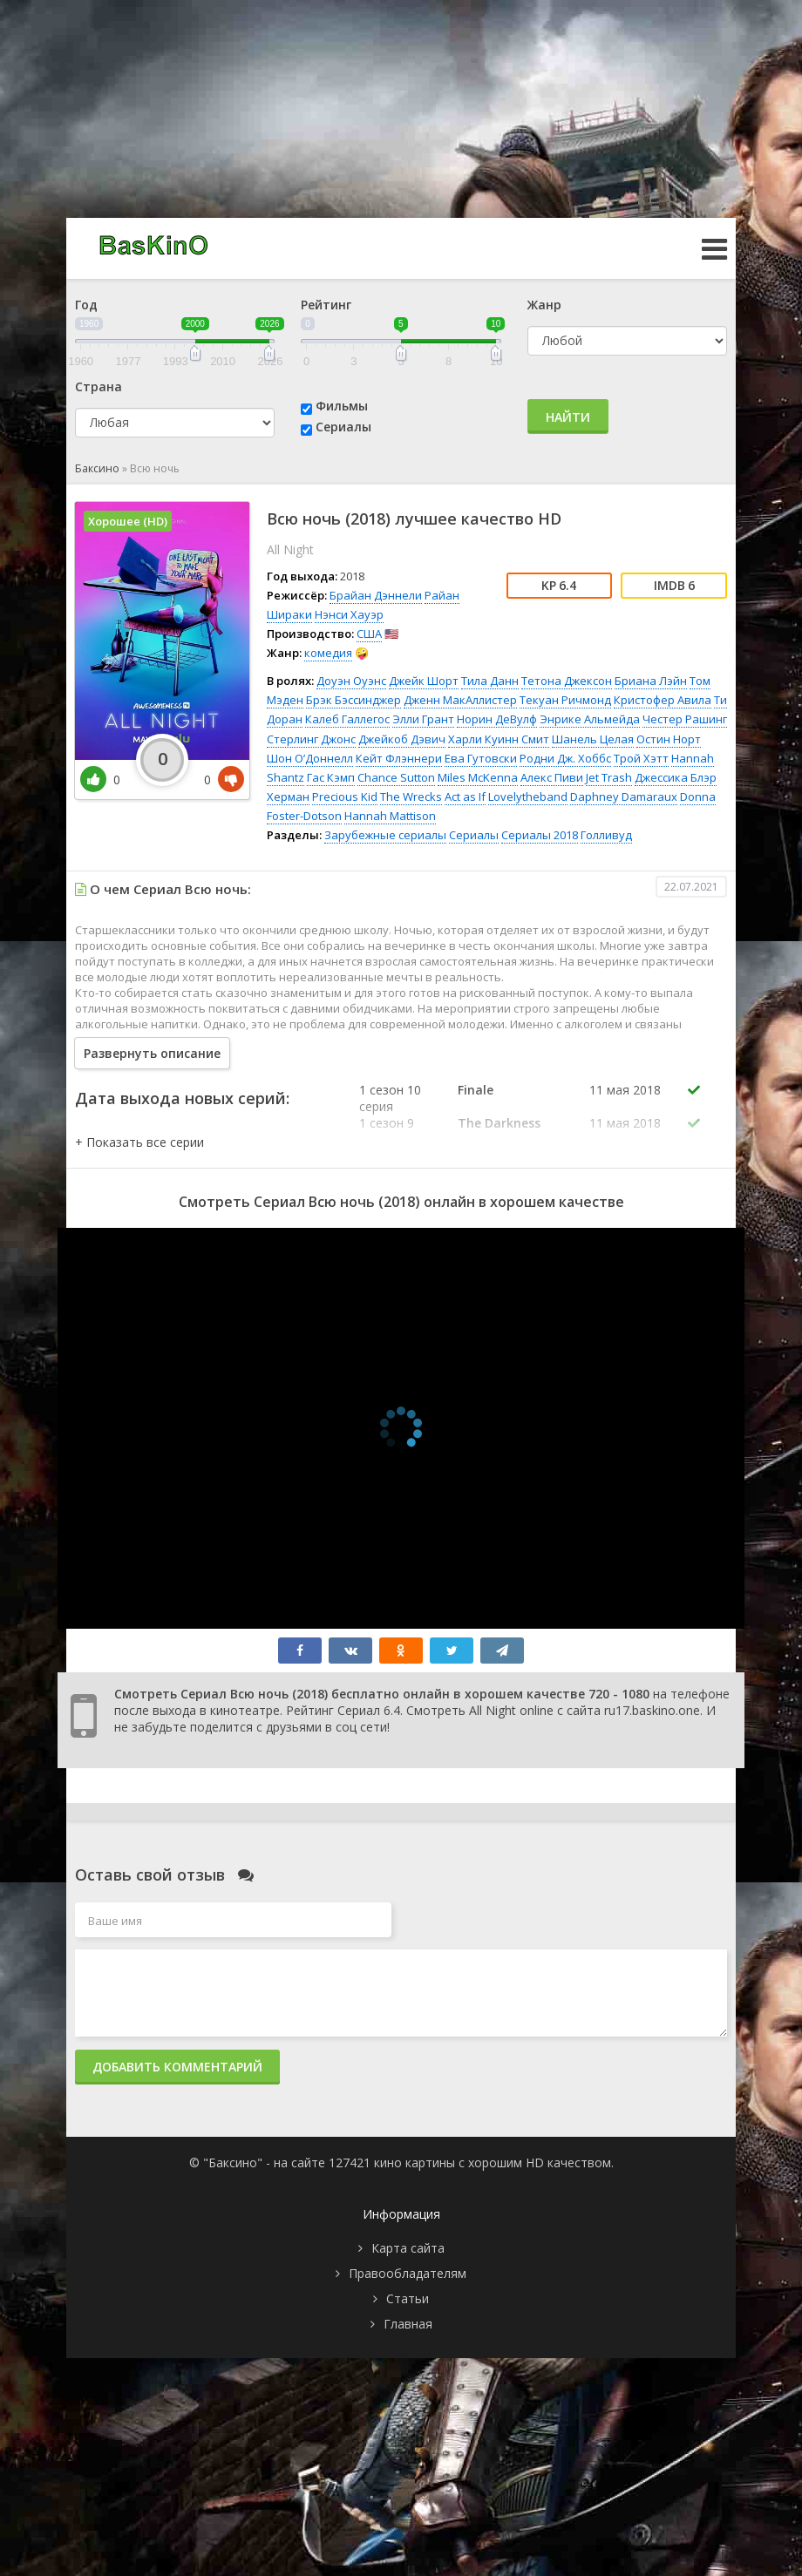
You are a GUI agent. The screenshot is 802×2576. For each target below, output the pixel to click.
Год (86, 304)
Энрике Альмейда (590, 719)
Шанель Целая (593, 739)
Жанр (544, 304)
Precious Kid (344, 796)
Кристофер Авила (662, 700)
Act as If (465, 796)
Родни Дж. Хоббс (565, 758)
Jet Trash (609, 777)
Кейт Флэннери (399, 758)
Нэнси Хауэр (349, 614)
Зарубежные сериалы (385, 835)
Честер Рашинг (684, 719)
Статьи (407, 2298)
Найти (568, 417)
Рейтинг (326, 304)
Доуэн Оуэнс (351, 680)
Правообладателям (407, 2273)
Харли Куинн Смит (498, 739)
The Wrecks (411, 796)
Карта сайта (408, 2248)
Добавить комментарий (177, 2066)
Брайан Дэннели (376, 595)
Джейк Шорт (424, 680)
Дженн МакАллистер (460, 700)
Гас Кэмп (331, 777)
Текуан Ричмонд (565, 700)
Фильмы (342, 405)
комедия (328, 653)
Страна (98, 386)
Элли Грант (423, 719)
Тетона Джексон (566, 680)
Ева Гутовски (481, 758)
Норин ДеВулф (497, 719)
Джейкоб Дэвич (401, 739)
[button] (139, 1142)
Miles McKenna (478, 777)
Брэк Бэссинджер (353, 700)
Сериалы (343, 426)
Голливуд (606, 835)
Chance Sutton (396, 777)
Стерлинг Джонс (311, 739)
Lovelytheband (528, 796)
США (369, 633)
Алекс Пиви (551, 777)
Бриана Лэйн (651, 680)
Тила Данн (490, 680)
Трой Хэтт (641, 758)
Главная (408, 2323)
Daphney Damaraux (623, 796)
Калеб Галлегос (347, 719)
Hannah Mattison (390, 816)
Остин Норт (668, 739)
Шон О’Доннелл (310, 758)
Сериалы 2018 (539, 835)
